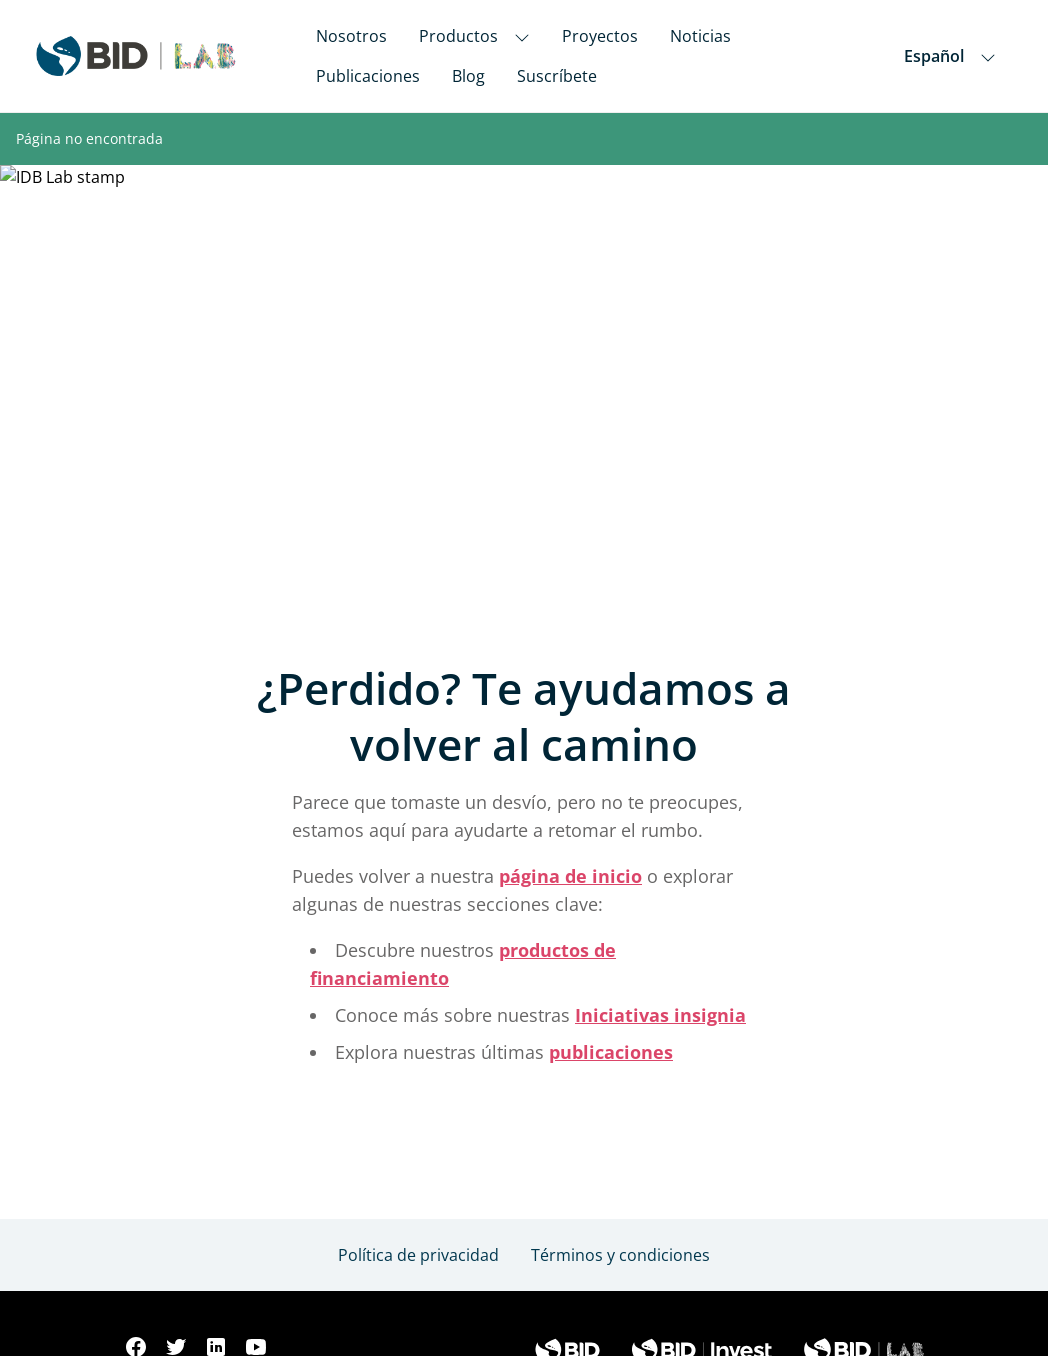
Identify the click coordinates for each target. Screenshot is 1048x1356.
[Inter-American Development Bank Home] (136, 56)
